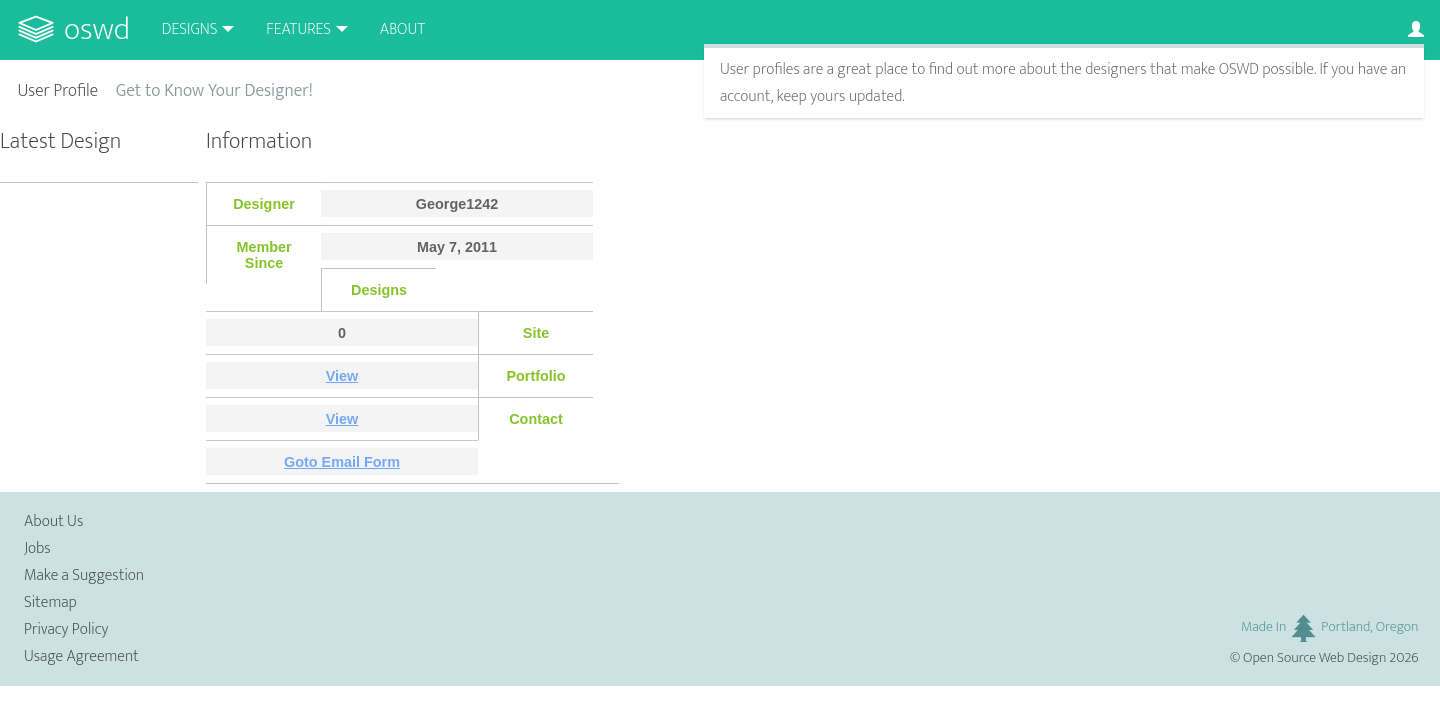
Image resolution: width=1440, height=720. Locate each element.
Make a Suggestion (84, 575)
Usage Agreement (81, 656)
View (342, 376)
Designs (190, 29)
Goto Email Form (342, 462)
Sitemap (50, 602)
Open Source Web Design (1314, 658)
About (402, 29)
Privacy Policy (66, 629)
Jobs (37, 548)
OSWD (97, 29)
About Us (53, 521)
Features (298, 29)
